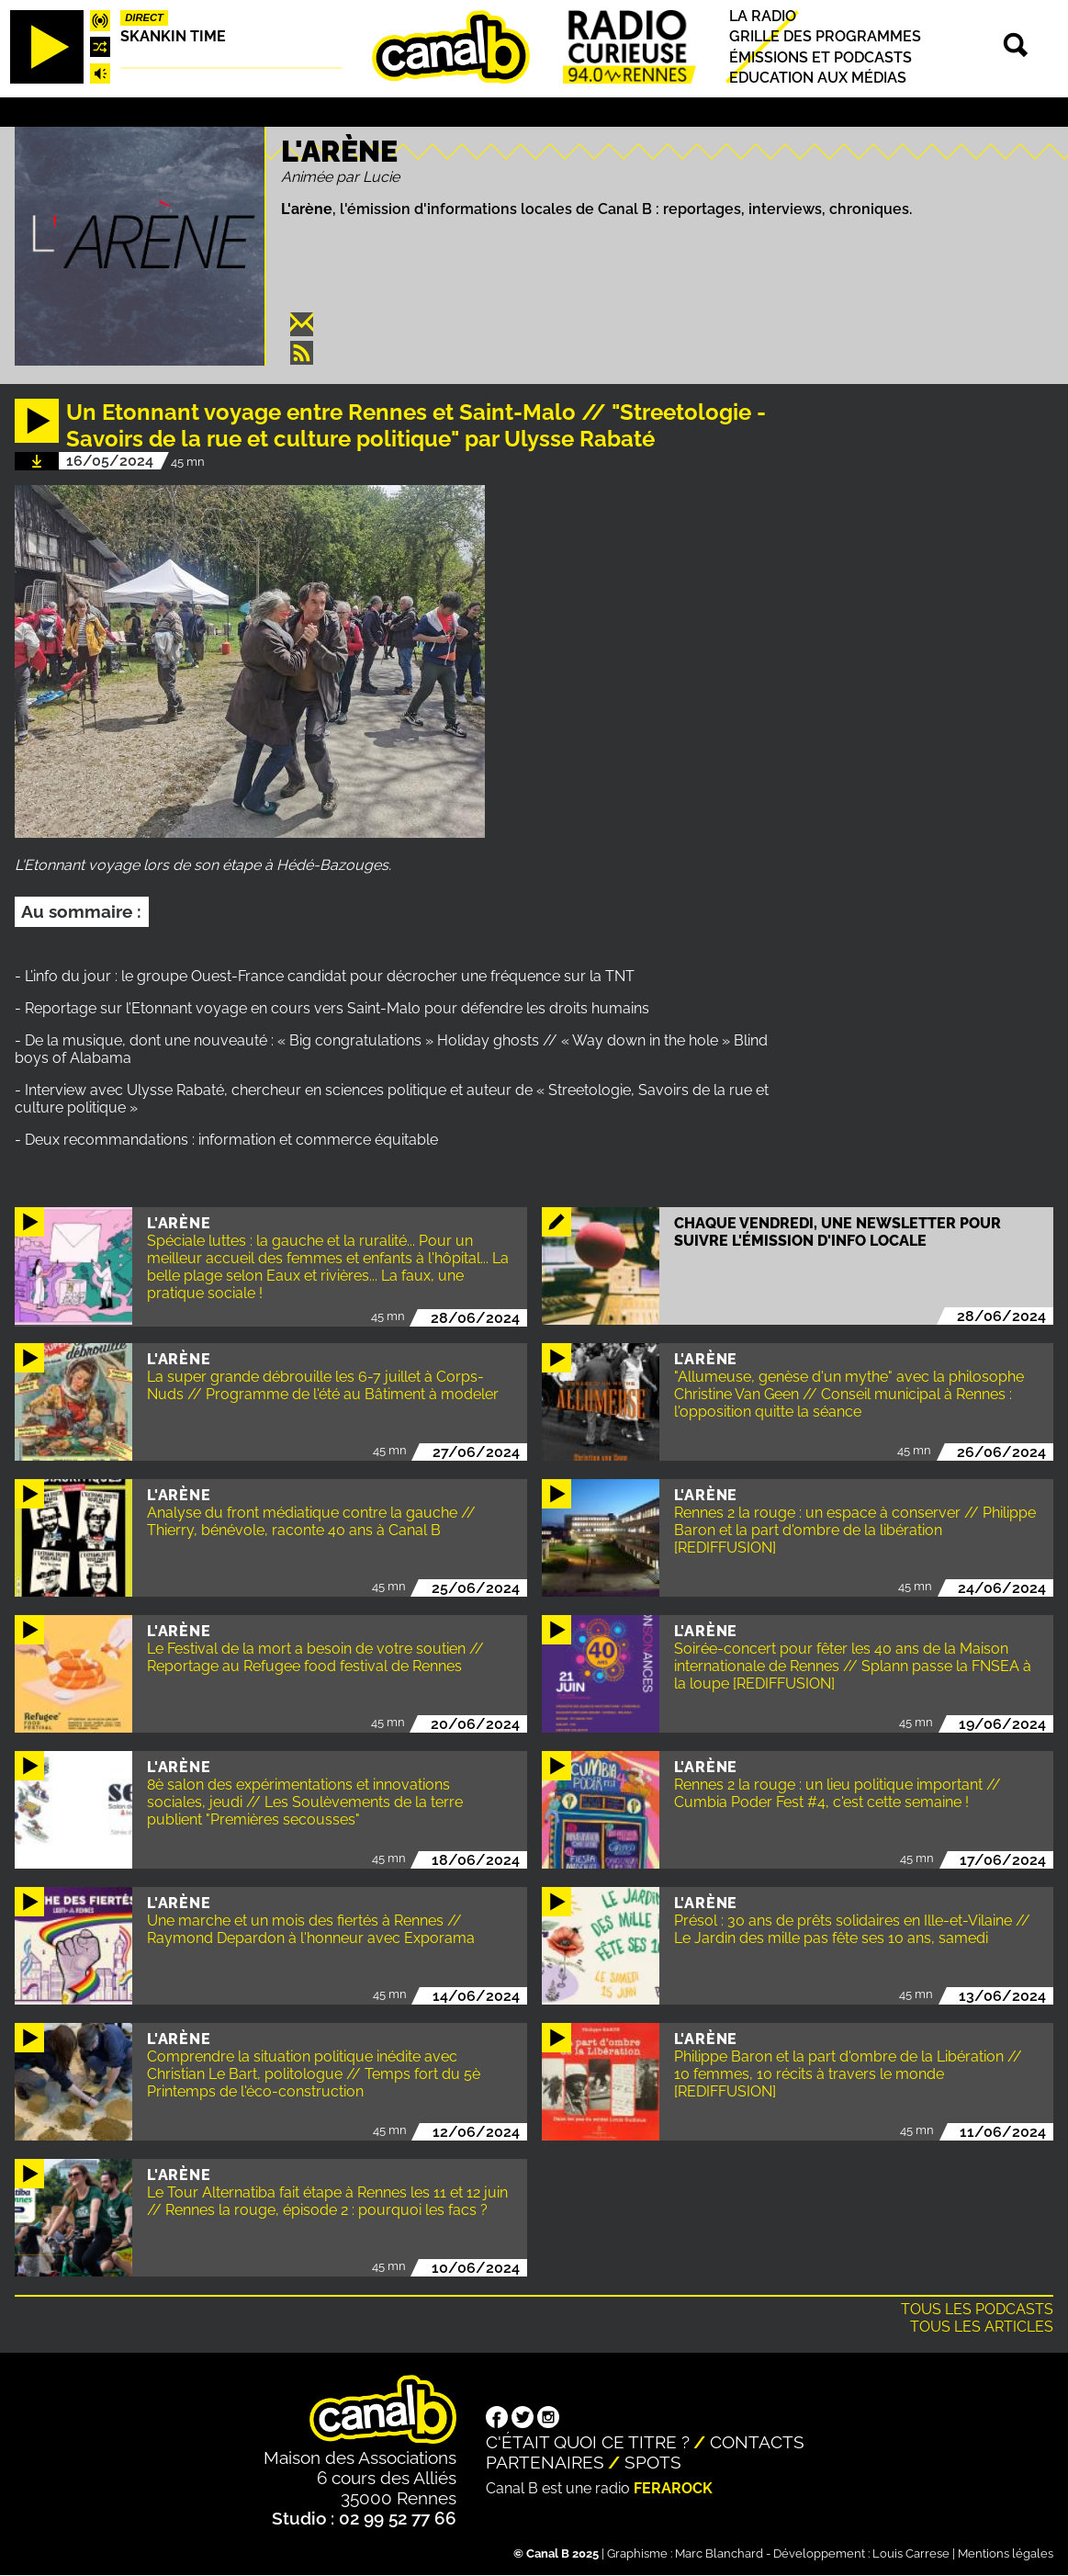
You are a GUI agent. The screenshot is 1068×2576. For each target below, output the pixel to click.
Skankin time (173, 36)
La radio (762, 16)
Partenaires (545, 2462)
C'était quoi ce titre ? (588, 2442)
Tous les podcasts (977, 2309)
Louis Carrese (911, 2553)
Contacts (757, 2442)
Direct (144, 17)
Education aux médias (817, 77)
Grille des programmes (825, 37)
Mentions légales (1005, 2553)
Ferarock (673, 2488)
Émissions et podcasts (820, 57)
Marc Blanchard (719, 2553)
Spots (652, 2462)
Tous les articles (981, 2326)
